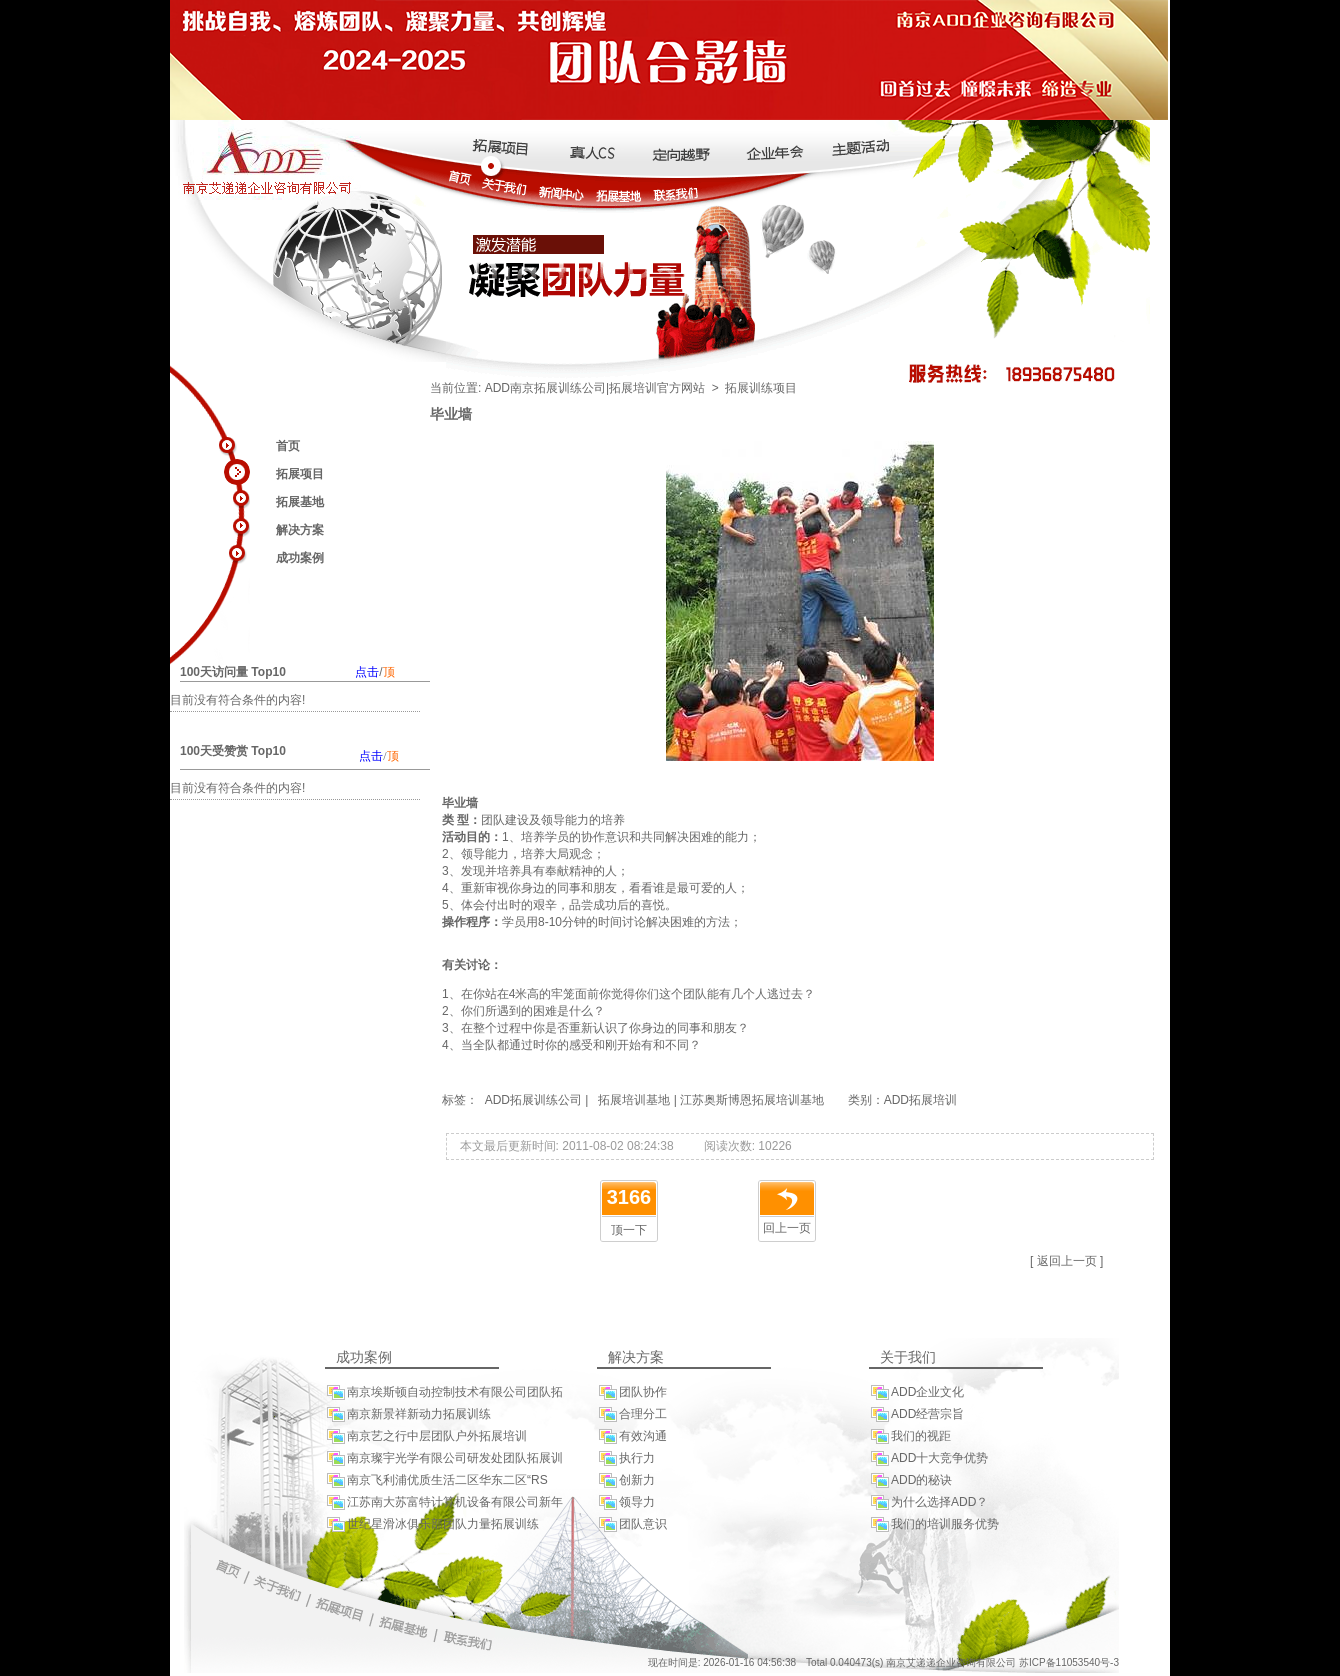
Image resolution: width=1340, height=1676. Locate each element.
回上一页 (787, 1228)
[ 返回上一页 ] (1066, 1261)
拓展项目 (300, 474)
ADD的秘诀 (910, 1480)
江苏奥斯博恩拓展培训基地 (752, 1100)
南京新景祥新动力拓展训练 (408, 1414)
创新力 (626, 1480)
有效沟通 (632, 1436)
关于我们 (908, 1357)
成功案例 (300, 558)
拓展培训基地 (634, 1100)
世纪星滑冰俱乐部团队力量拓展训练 (432, 1524)
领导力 (626, 1502)
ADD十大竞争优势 (928, 1458)
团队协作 (632, 1392)
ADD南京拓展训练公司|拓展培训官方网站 (595, 388)
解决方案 (300, 530)
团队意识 (632, 1524)
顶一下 (629, 1230)
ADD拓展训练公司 (531, 1100)
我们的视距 (910, 1436)
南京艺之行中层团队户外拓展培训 (426, 1436)
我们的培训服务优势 (934, 1524)
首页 (288, 446)
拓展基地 (300, 502)
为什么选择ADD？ (928, 1502)
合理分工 (632, 1414)
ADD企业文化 (916, 1392)
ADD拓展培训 (920, 1100)
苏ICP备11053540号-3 (1069, 1662)
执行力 (626, 1458)
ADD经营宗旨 (916, 1414)
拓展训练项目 (761, 388)
